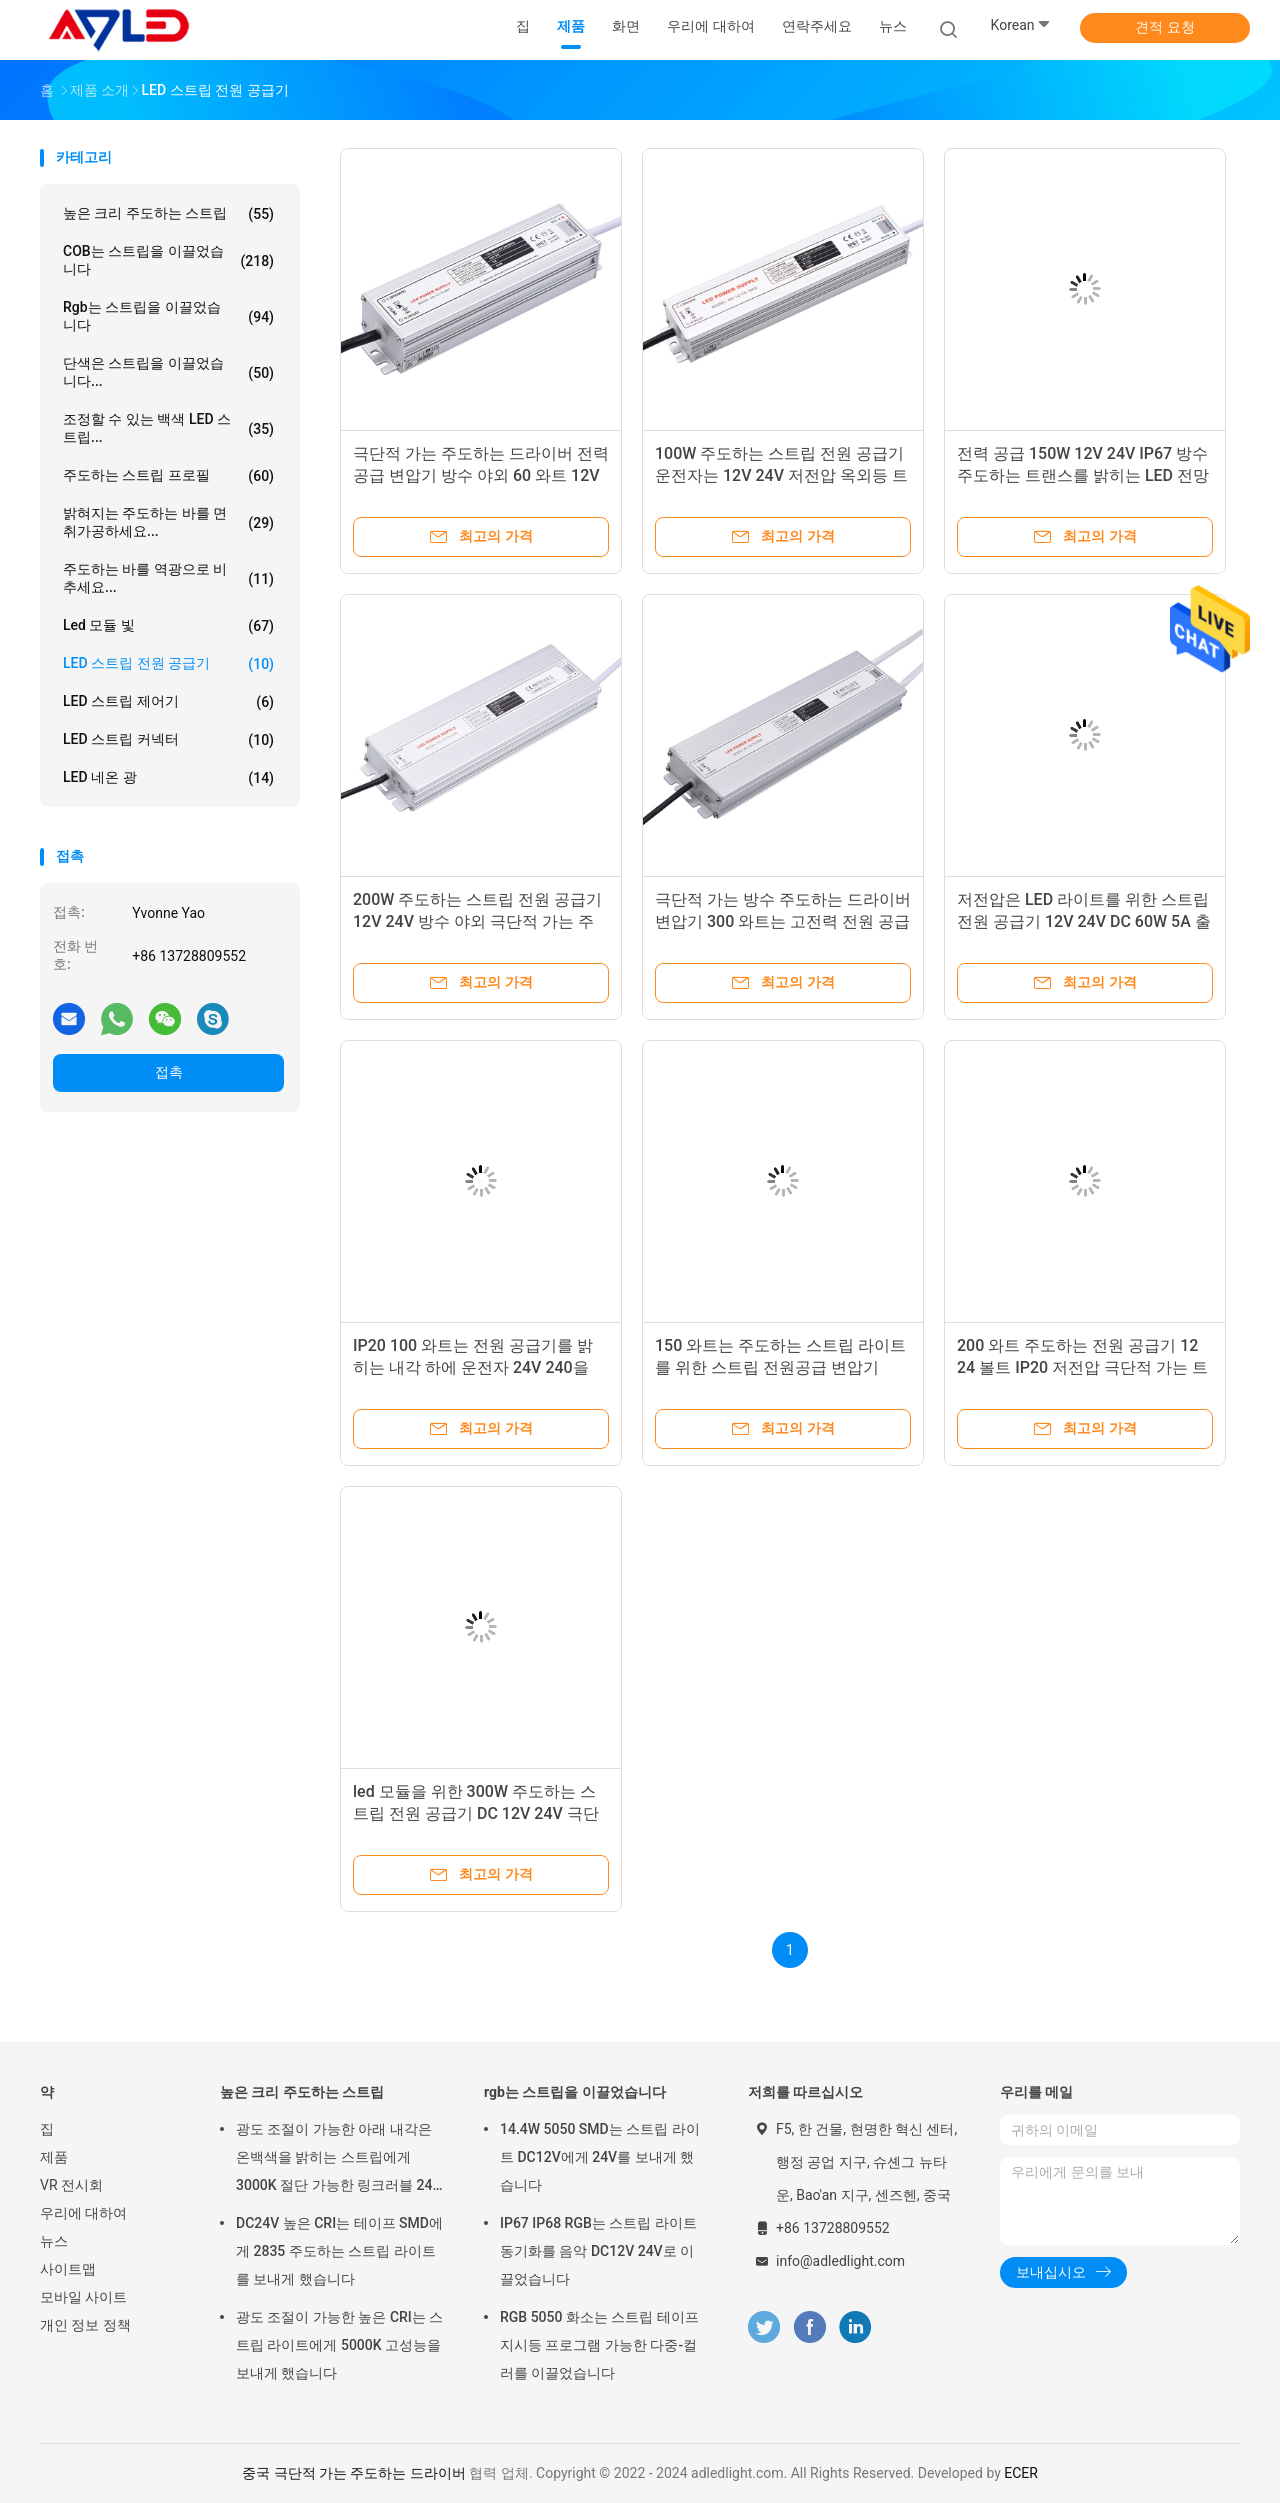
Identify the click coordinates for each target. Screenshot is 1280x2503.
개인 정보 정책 (85, 2325)
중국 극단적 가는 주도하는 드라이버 (354, 2473)
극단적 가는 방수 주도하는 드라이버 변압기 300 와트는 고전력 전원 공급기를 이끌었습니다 (783, 921)
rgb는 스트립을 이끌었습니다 (168, 316)
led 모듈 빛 (168, 626)
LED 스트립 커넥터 (168, 740)
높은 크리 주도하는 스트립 (168, 214)
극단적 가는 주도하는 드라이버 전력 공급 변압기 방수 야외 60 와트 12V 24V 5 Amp (481, 475)
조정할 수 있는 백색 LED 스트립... (168, 428)
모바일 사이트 (83, 2297)
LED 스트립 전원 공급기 (168, 664)
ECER (1021, 2473)
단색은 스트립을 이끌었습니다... (168, 372)
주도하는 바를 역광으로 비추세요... (168, 578)
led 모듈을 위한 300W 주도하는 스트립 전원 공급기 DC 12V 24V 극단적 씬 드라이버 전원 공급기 (476, 1813)
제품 (54, 2157)
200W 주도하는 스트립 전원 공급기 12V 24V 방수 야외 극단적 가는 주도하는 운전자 (477, 921)
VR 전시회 (71, 2185)
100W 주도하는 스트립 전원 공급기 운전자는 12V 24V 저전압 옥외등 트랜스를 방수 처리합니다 (781, 475)
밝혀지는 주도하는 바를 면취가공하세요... (168, 522)
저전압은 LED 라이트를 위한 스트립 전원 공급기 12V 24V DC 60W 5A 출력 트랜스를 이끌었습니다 (1084, 921)
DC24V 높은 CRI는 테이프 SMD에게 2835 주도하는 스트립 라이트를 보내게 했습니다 (339, 2251)
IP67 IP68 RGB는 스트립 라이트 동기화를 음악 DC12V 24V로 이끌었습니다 (598, 2251)
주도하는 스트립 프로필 (168, 476)
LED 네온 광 (168, 778)
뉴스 (54, 2241)
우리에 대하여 (83, 2213)
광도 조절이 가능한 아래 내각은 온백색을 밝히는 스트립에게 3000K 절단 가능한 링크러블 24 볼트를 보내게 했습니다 (334, 2160)
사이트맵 (68, 2269)
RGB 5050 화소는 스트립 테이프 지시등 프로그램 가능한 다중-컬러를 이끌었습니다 (599, 2345)
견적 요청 (1164, 27)
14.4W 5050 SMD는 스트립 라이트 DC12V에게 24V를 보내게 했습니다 (600, 2157)
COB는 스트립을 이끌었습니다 (168, 260)
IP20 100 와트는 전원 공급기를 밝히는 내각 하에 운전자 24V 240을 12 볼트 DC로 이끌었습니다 (473, 1367)
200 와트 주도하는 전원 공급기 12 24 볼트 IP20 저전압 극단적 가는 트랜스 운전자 (1082, 1367)
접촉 (169, 1072)
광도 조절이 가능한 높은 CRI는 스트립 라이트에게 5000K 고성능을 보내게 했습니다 (339, 2345)
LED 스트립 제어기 (168, 702)
